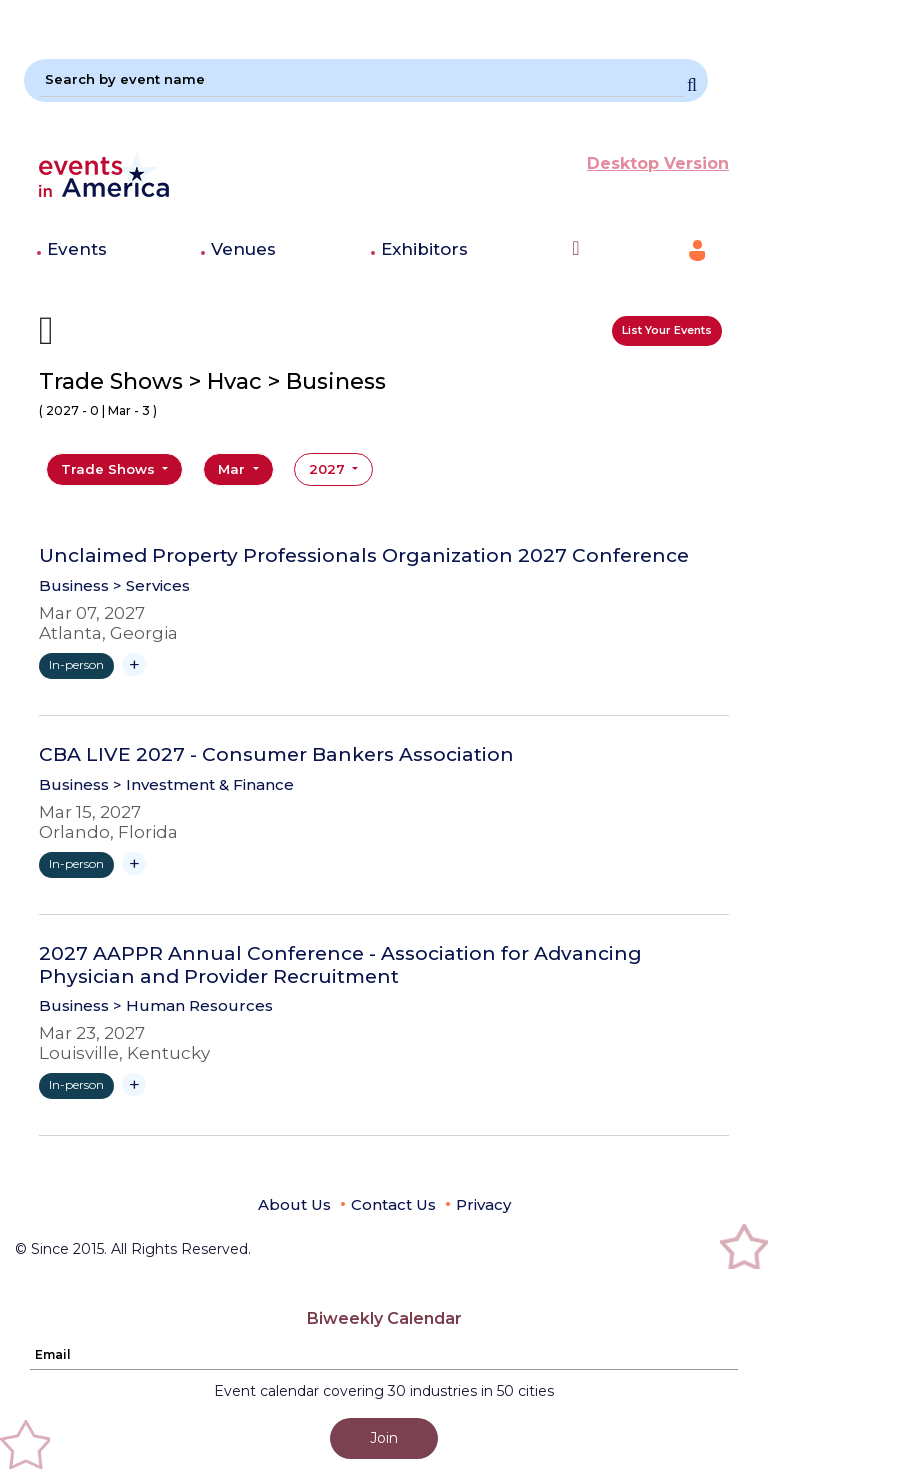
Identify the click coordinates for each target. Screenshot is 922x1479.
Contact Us (393, 1204)
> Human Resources (193, 1005)
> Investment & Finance (203, 784)
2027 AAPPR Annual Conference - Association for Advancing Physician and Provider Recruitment (340, 965)
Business (74, 585)
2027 (329, 469)
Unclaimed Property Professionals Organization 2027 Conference (364, 556)
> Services (151, 585)
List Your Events (667, 330)
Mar (233, 469)
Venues (243, 249)
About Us (294, 1204)
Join (384, 1438)
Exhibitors (424, 249)
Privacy (483, 1204)
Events (77, 249)
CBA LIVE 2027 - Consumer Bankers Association (276, 755)
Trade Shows (110, 469)
